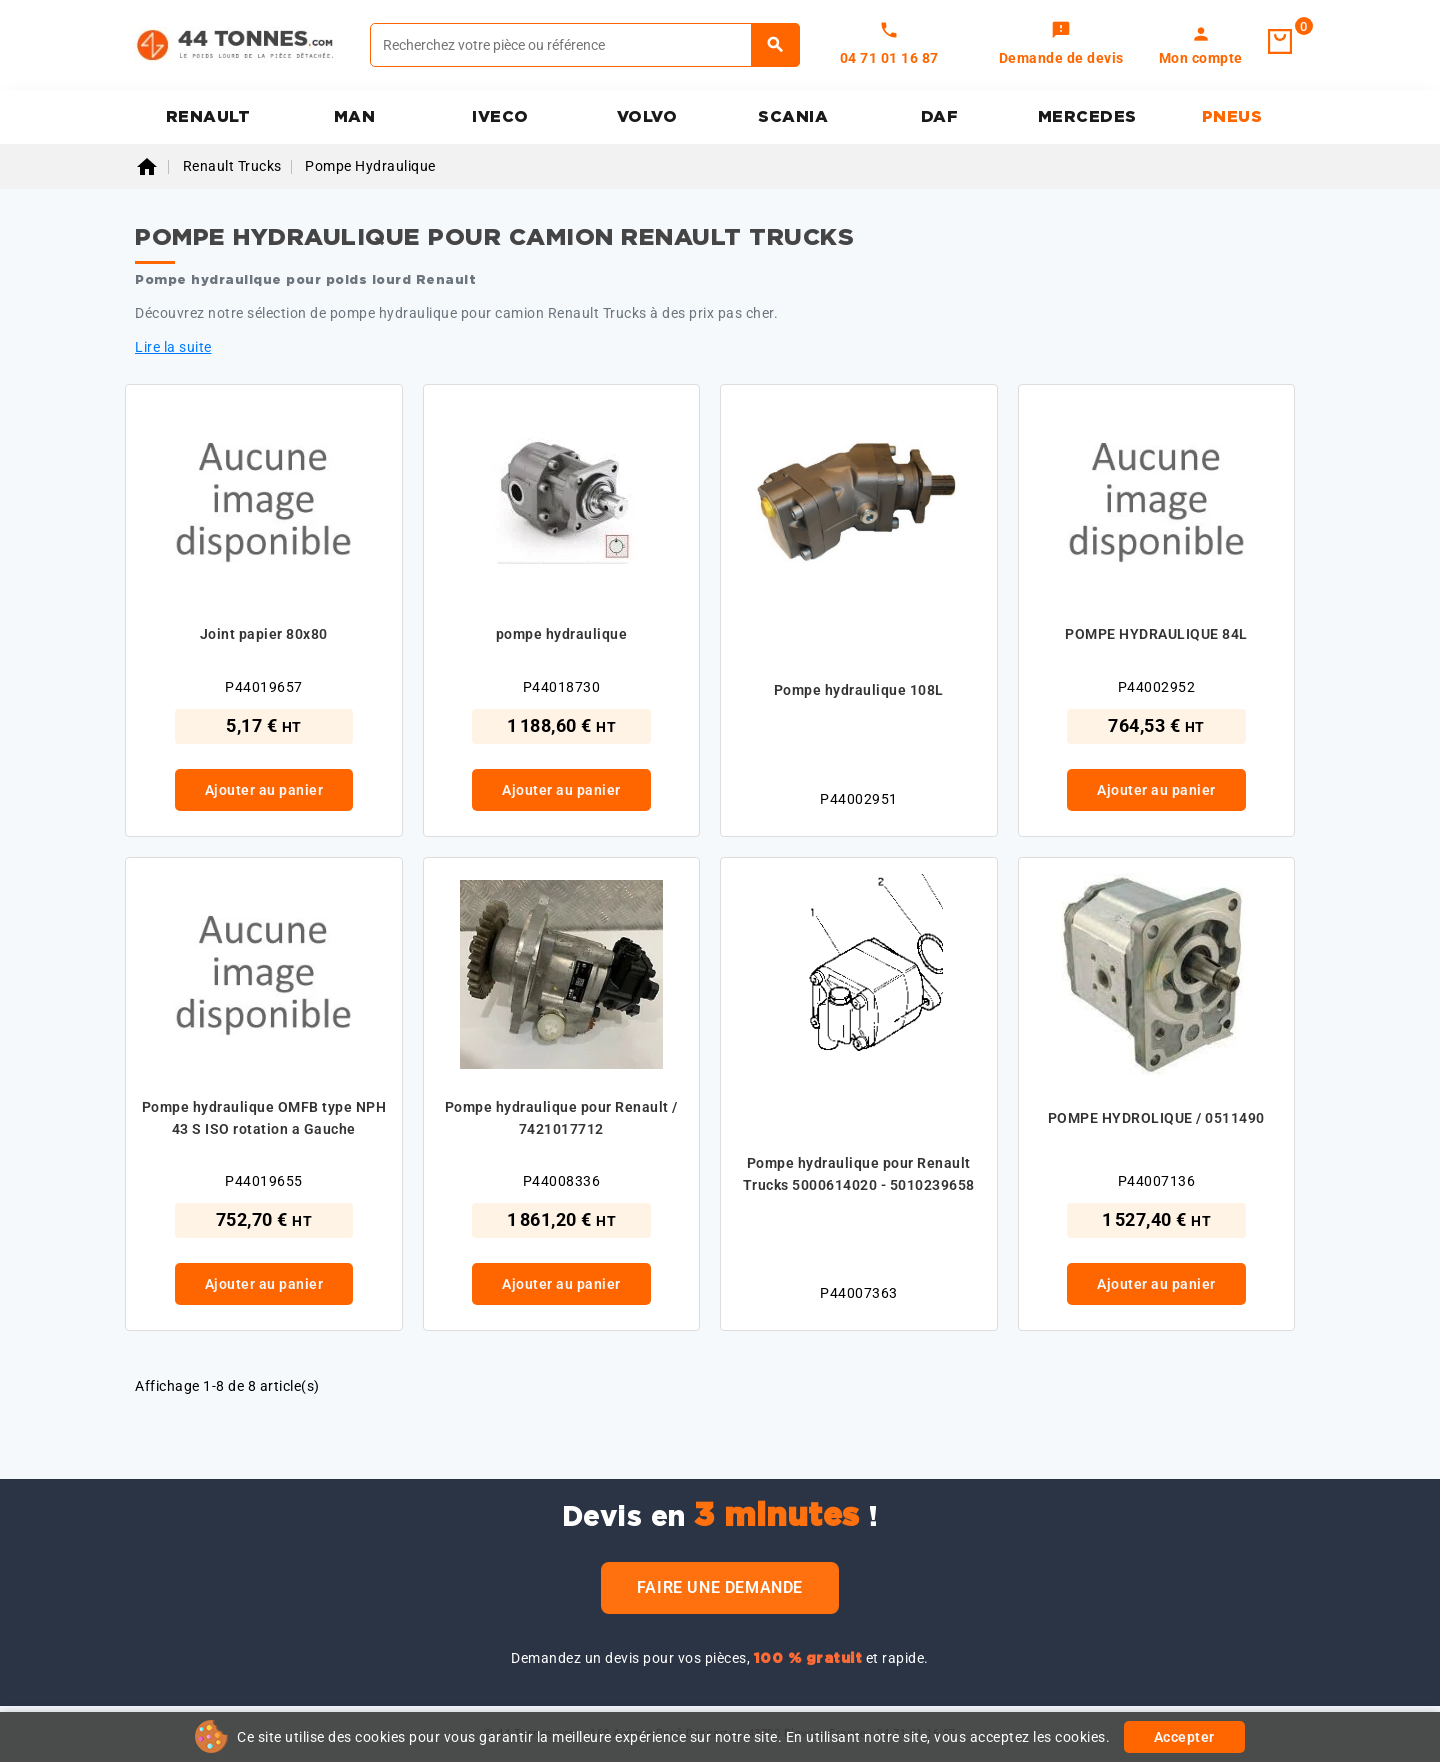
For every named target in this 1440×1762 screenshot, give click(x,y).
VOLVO (647, 117)
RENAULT (208, 117)
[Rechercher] (585, 45)
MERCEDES (1087, 117)
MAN (355, 117)
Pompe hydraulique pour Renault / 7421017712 (561, 1118)
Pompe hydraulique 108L (859, 690)
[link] (1061, 45)
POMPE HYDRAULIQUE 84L (1156, 634)
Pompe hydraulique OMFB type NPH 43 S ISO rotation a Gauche (264, 1118)
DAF (940, 117)
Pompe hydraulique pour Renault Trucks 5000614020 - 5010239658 (859, 1174)
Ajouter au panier (264, 790)
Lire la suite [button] (173, 347)
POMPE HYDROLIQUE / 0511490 (1156, 1118)
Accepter (1184, 1737)
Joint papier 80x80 (264, 634)
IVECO (500, 117)
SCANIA (793, 117)
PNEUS (1232, 117)
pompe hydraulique (562, 634)
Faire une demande (720, 1587)
